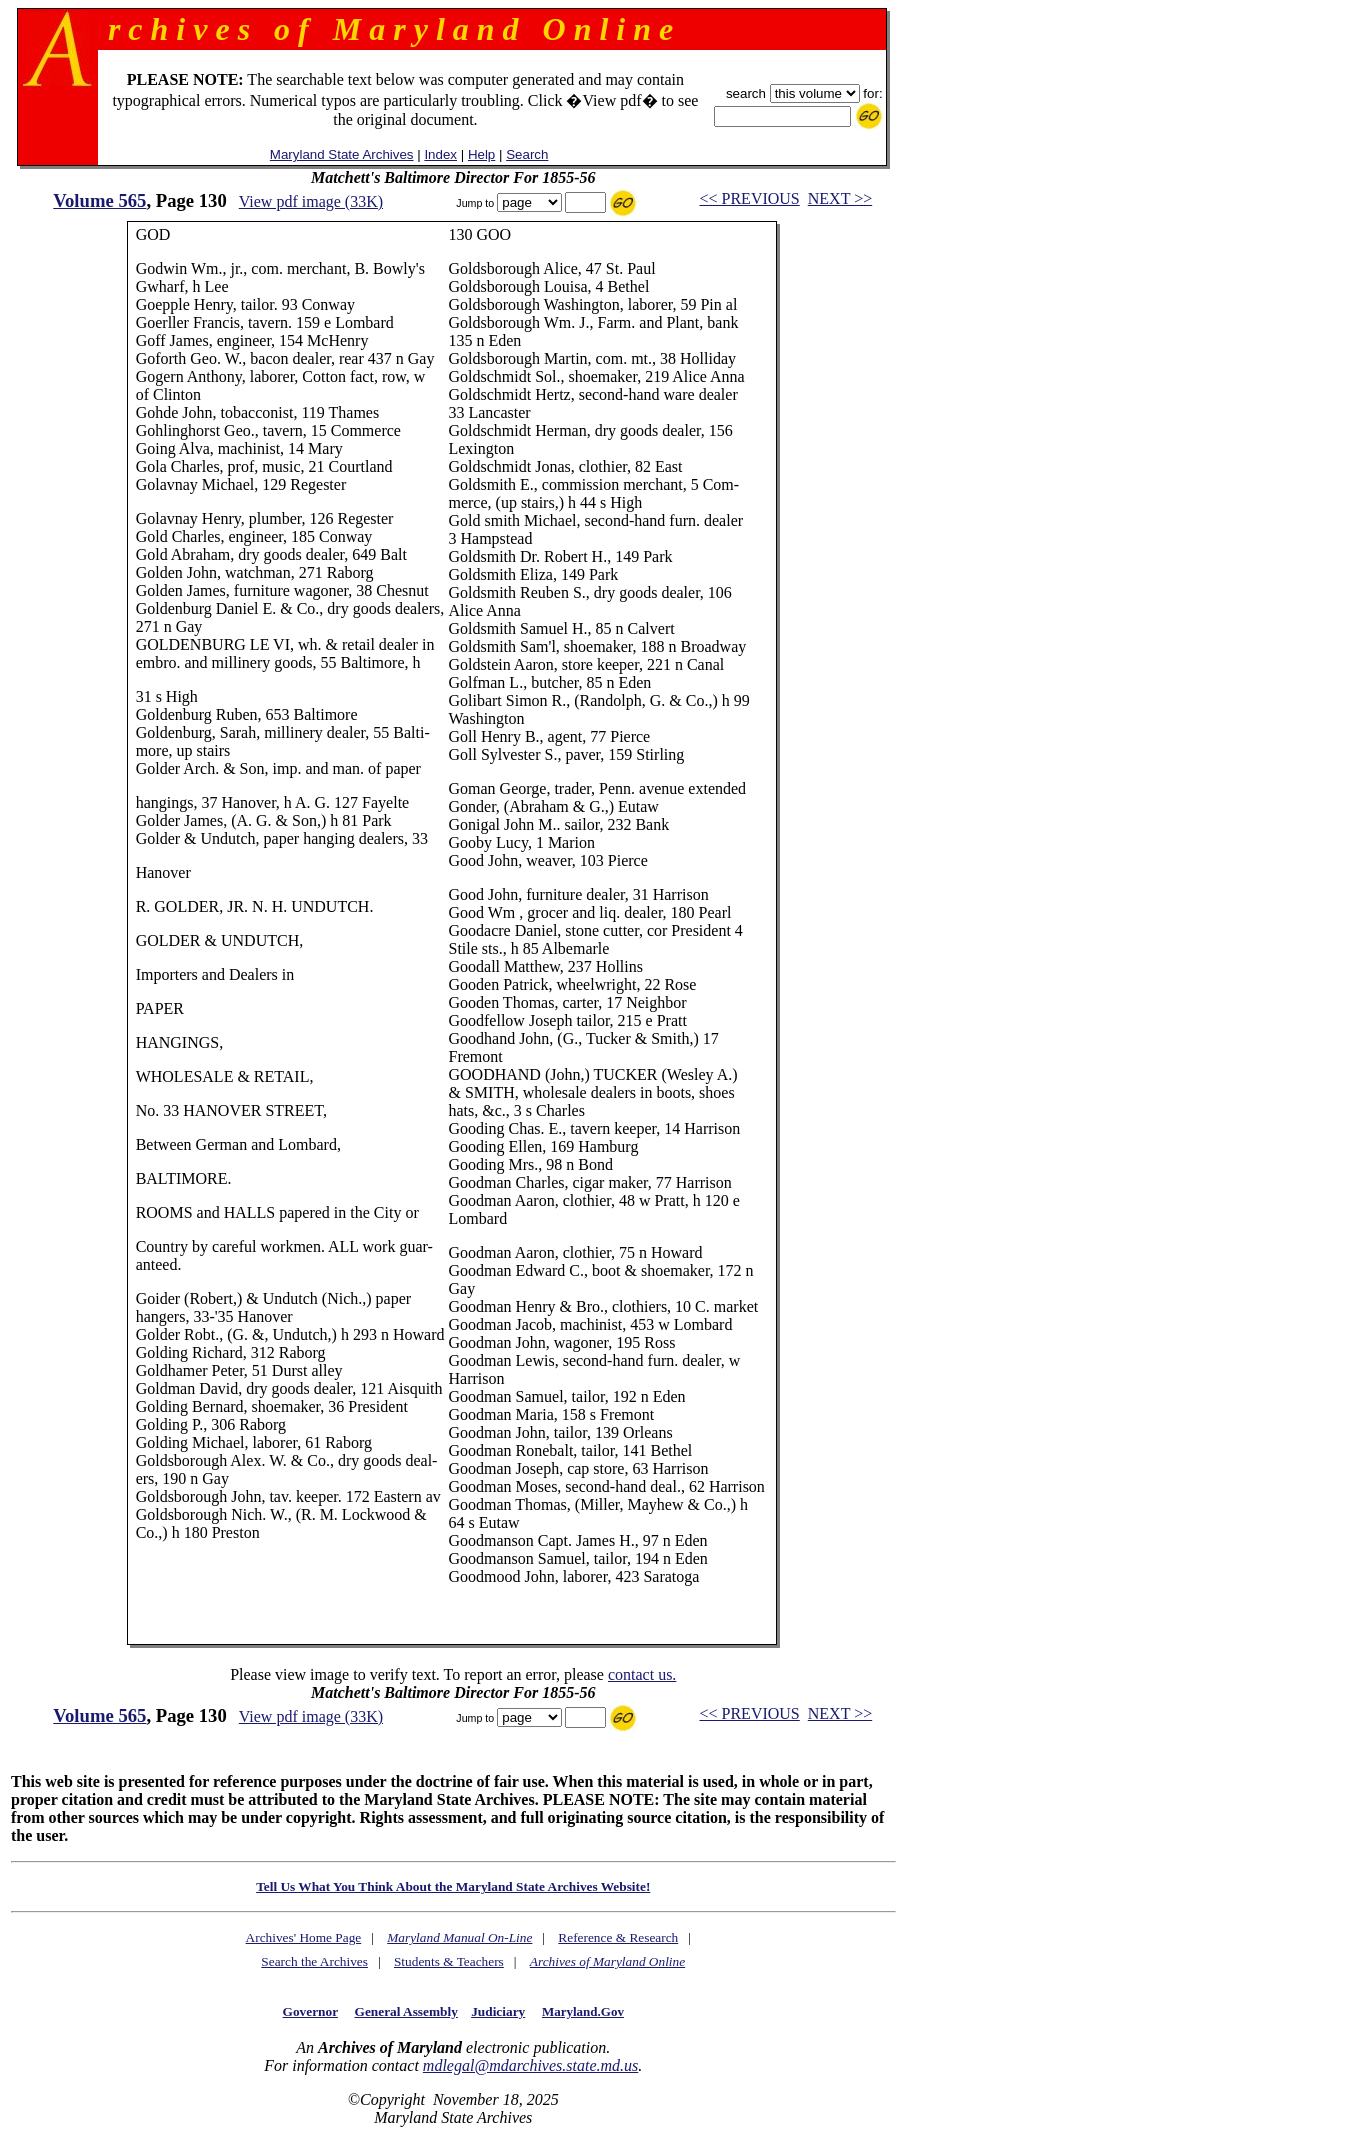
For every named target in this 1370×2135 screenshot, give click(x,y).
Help (481, 154)
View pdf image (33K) (311, 201)
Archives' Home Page (304, 1937)
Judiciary (498, 2011)
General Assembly (406, 2011)
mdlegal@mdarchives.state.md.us (530, 2065)
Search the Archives (314, 1961)
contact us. (642, 1674)
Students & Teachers (449, 1961)
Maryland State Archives (342, 154)
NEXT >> (840, 198)
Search (527, 154)
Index (440, 154)
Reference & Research (618, 1937)
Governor (310, 2011)
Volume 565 (99, 200)
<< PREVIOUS (749, 198)
